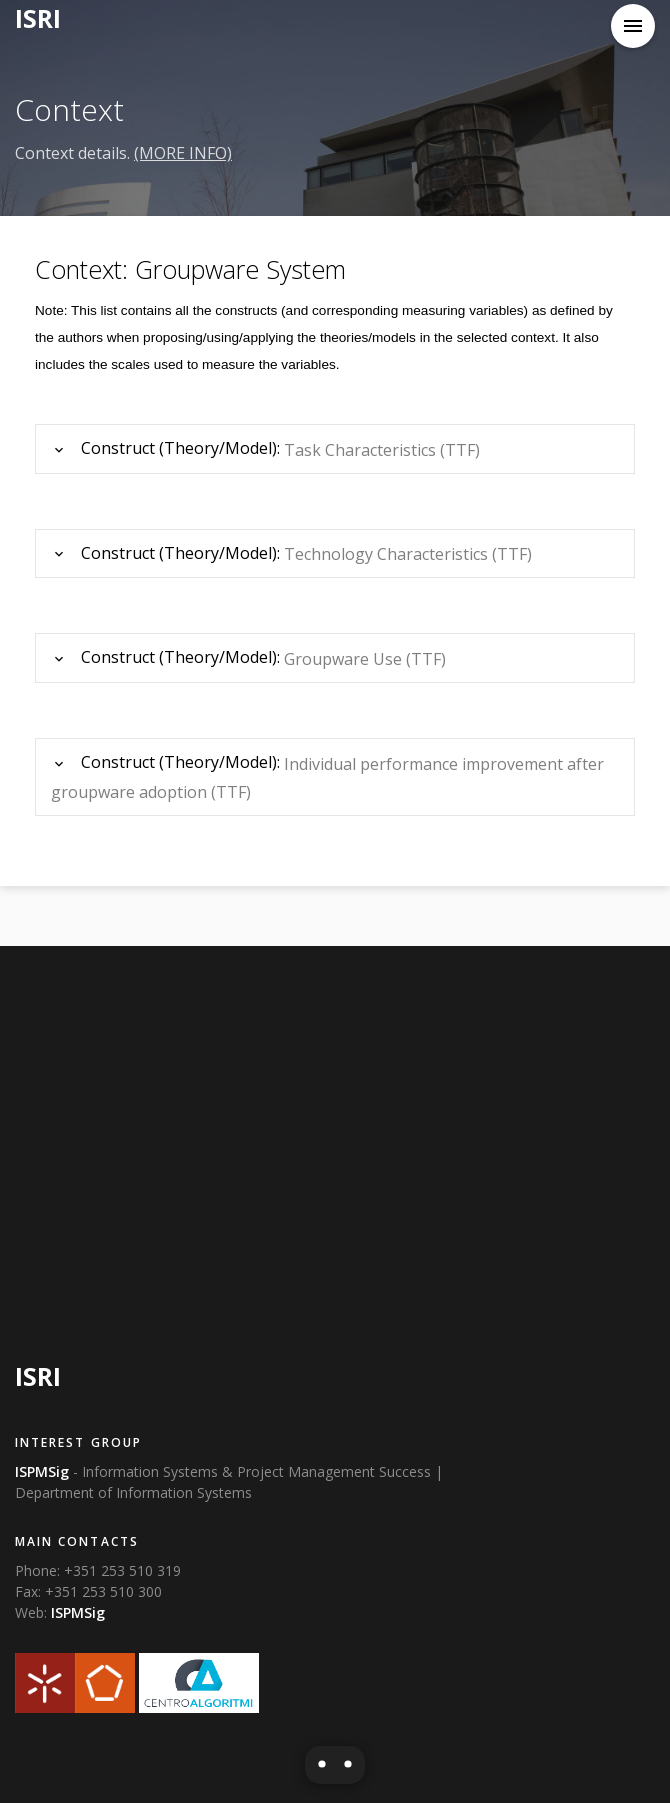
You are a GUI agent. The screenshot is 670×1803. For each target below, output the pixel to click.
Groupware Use (343, 659)
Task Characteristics (360, 450)
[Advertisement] (335, 1146)
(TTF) (460, 450)
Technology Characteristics (386, 554)
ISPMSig (78, 1612)
